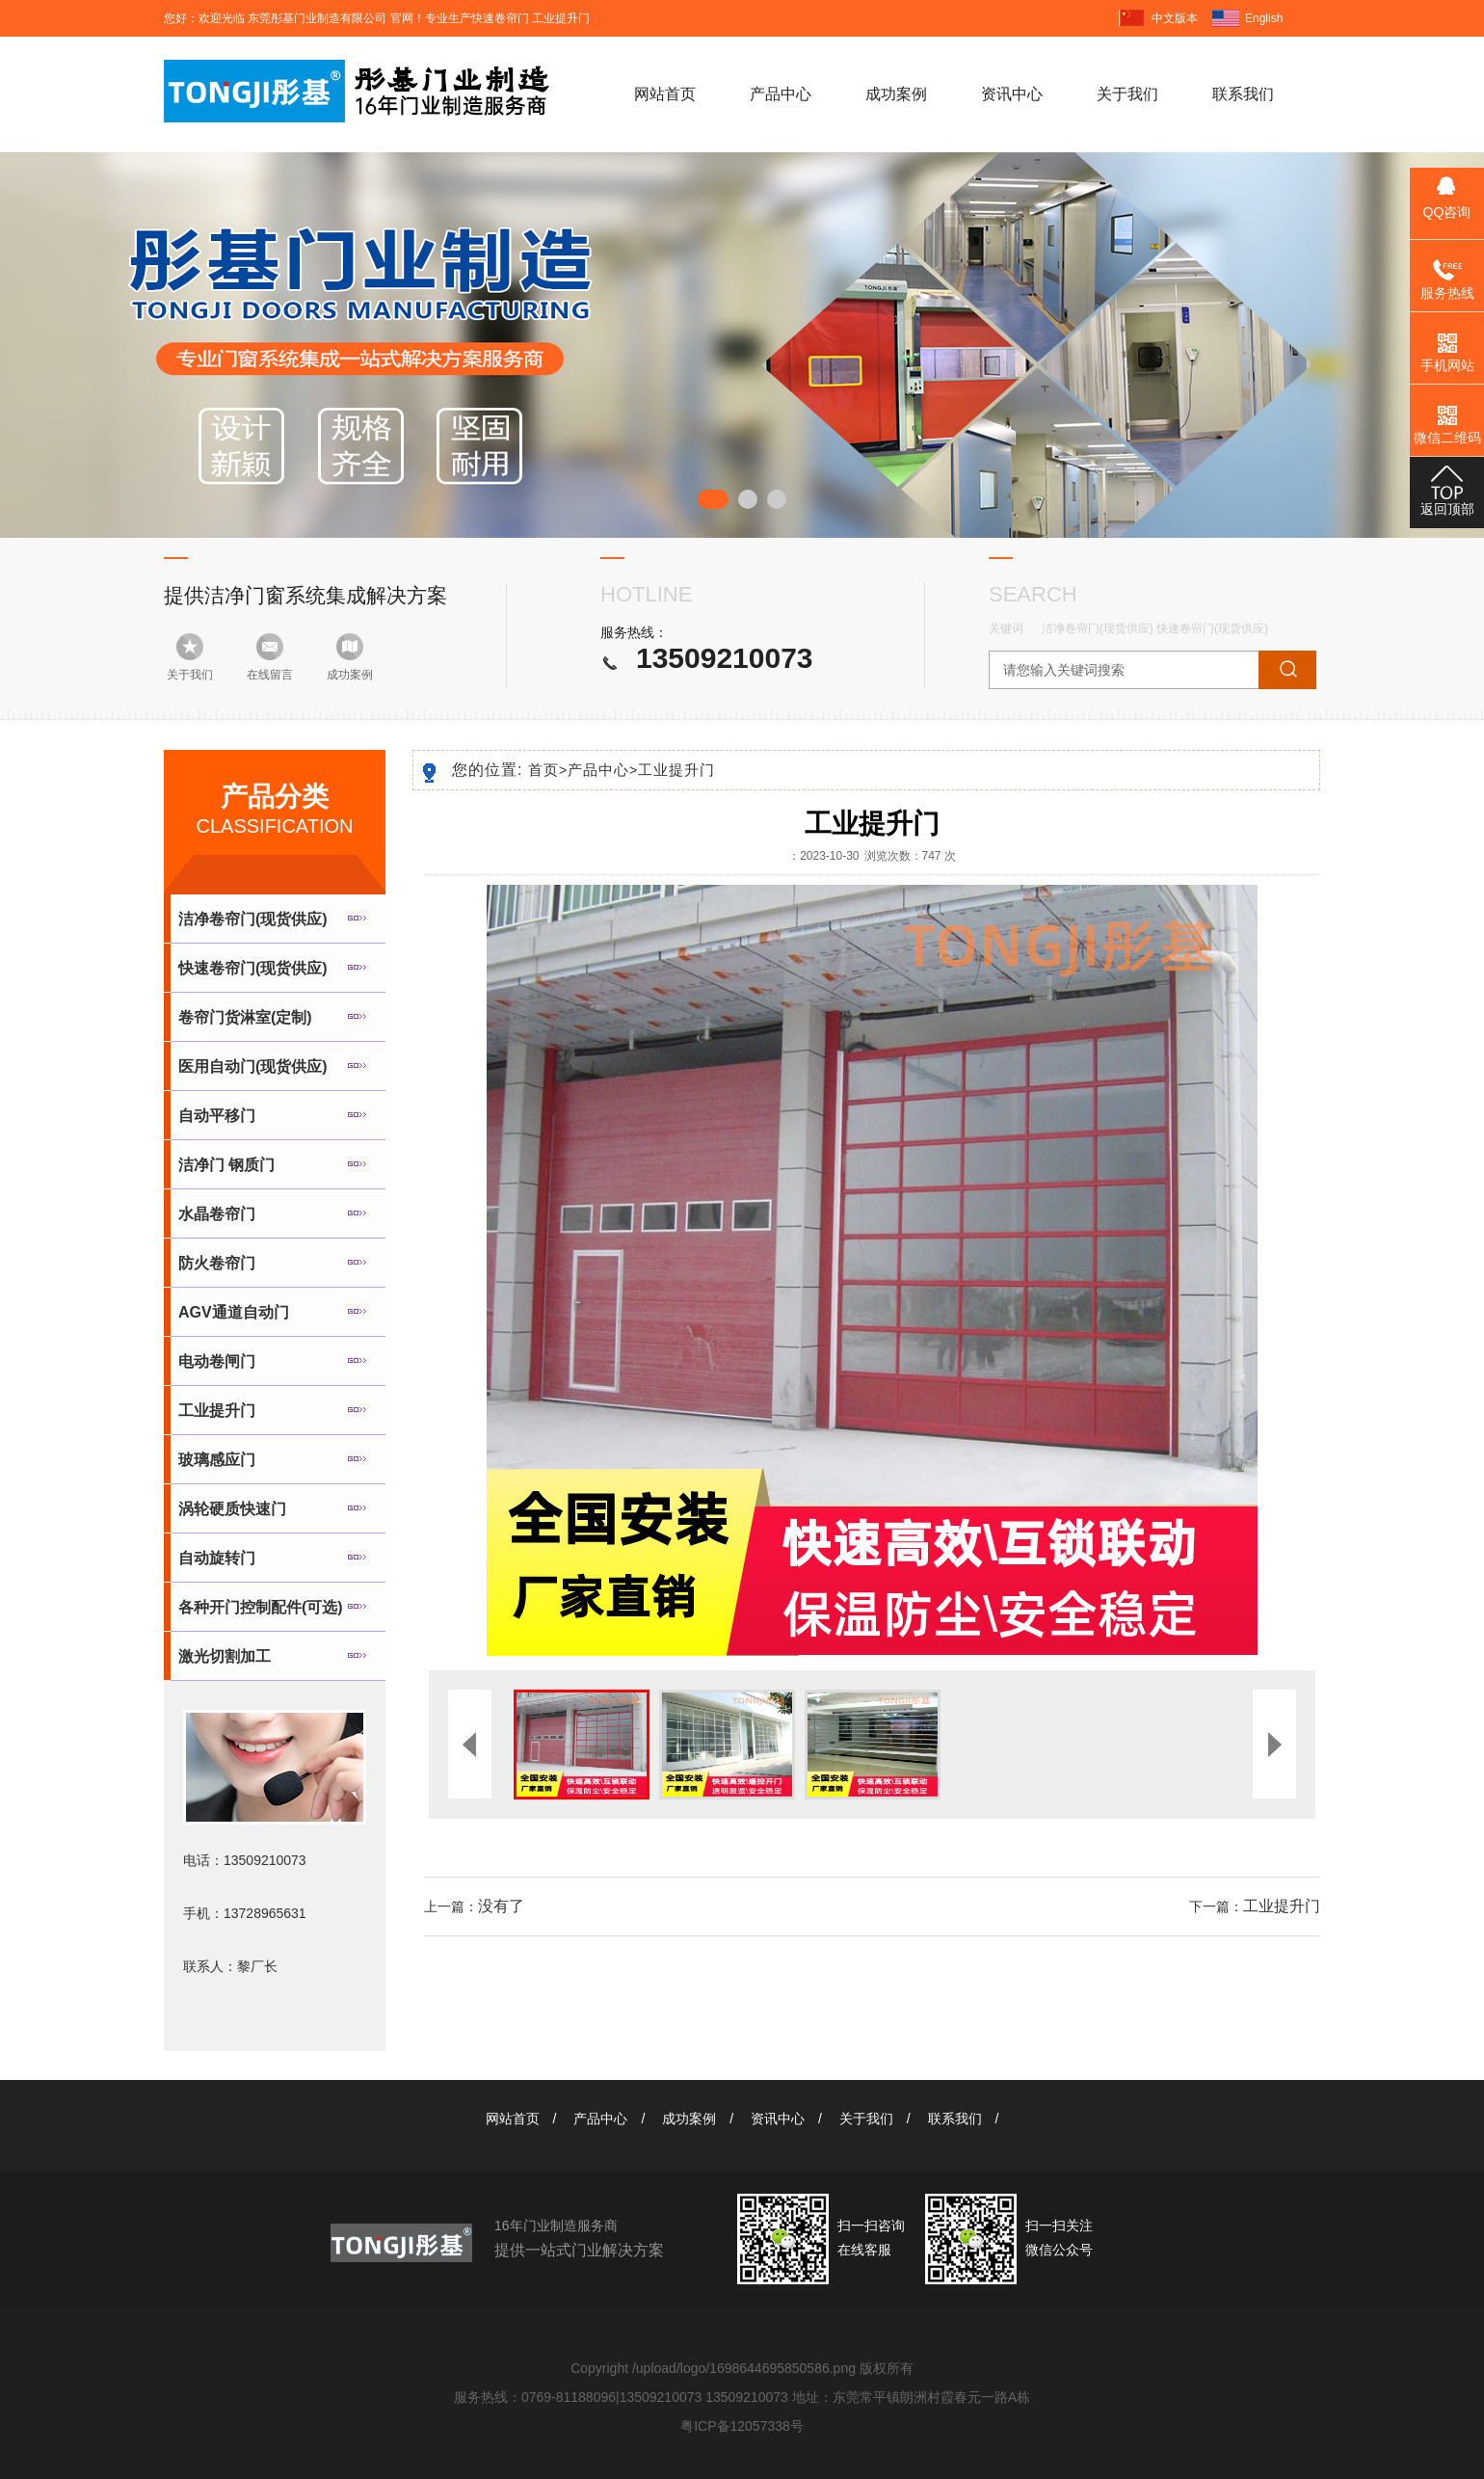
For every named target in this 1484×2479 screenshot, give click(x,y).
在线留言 (270, 674)
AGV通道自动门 (233, 1312)
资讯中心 (1012, 94)
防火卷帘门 (216, 1263)
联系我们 (1243, 94)
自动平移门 (216, 1115)
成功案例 (896, 94)
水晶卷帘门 (216, 1214)
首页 (548, 769)
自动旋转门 (216, 1558)
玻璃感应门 (216, 1460)
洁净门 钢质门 (226, 1165)
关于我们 (1127, 94)
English (1264, 18)
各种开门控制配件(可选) (260, 1607)
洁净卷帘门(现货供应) (1097, 628)
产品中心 (780, 94)
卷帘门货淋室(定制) (245, 1017)
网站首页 (665, 94)
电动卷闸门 (216, 1361)
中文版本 (1175, 18)
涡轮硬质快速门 (232, 1509)
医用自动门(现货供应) (253, 1066)
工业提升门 (216, 1410)
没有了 (501, 1906)
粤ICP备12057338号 (742, 2426)
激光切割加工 (224, 1656)
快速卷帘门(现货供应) (1212, 628)
